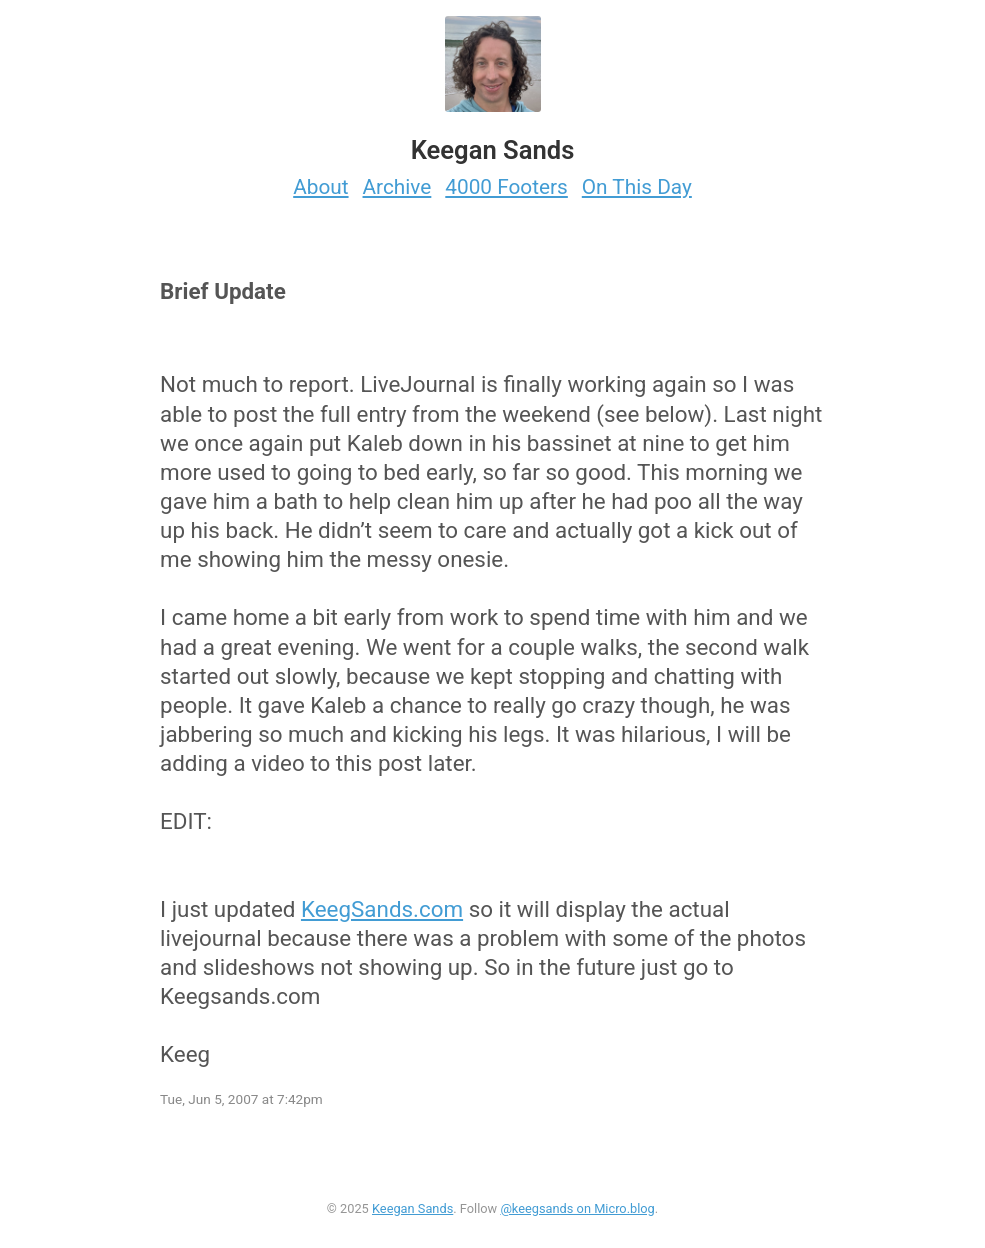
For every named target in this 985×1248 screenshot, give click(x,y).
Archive (397, 187)
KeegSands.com (382, 909)
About (320, 187)
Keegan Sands (412, 1208)
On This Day (637, 187)
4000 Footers (506, 187)
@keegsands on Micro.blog (577, 1208)
